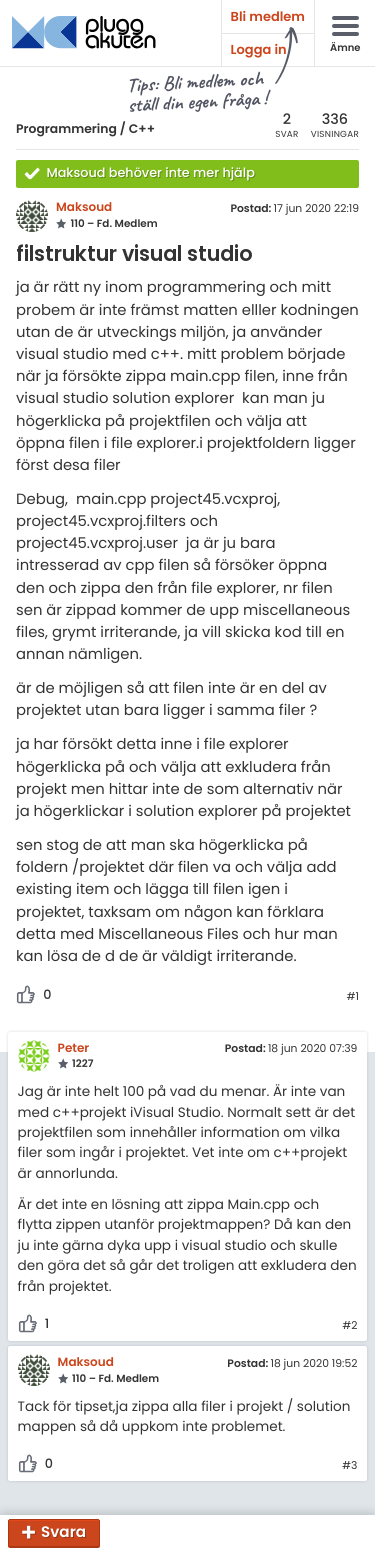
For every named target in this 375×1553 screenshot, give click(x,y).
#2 (349, 1326)
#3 (349, 1466)
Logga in (259, 49)
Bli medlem (268, 16)
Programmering (66, 129)
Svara (63, 1533)
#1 (352, 997)
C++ (142, 129)
